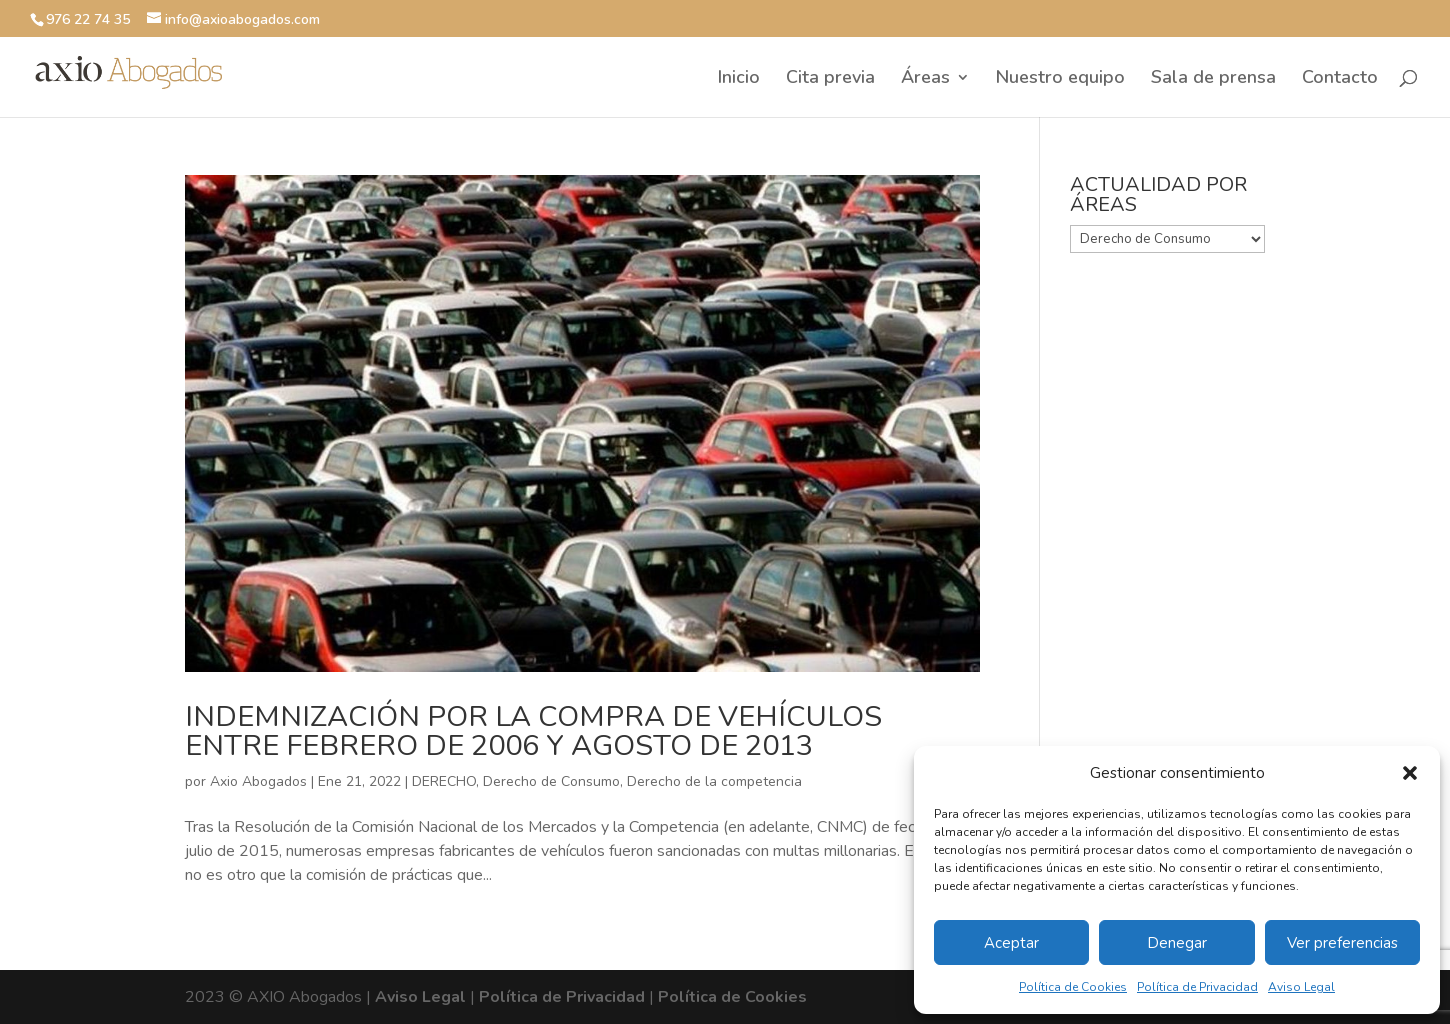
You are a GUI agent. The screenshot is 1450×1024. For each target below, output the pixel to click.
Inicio (739, 79)
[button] (1410, 773)
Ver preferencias (1342, 943)
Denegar (1177, 943)
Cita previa (830, 79)
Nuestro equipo (1060, 79)
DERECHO (444, 781)
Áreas (925, 79)
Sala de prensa (1213, 79)
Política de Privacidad (1197, 987)
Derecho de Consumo (551, 781)
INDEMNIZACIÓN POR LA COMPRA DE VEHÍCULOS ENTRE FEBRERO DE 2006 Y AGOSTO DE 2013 (533, 731)
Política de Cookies (1073, 987)
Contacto (1340, 79)
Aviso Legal (1301, 987)
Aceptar (1011, 943)
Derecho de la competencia (714, 781)
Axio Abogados (258, 781)
